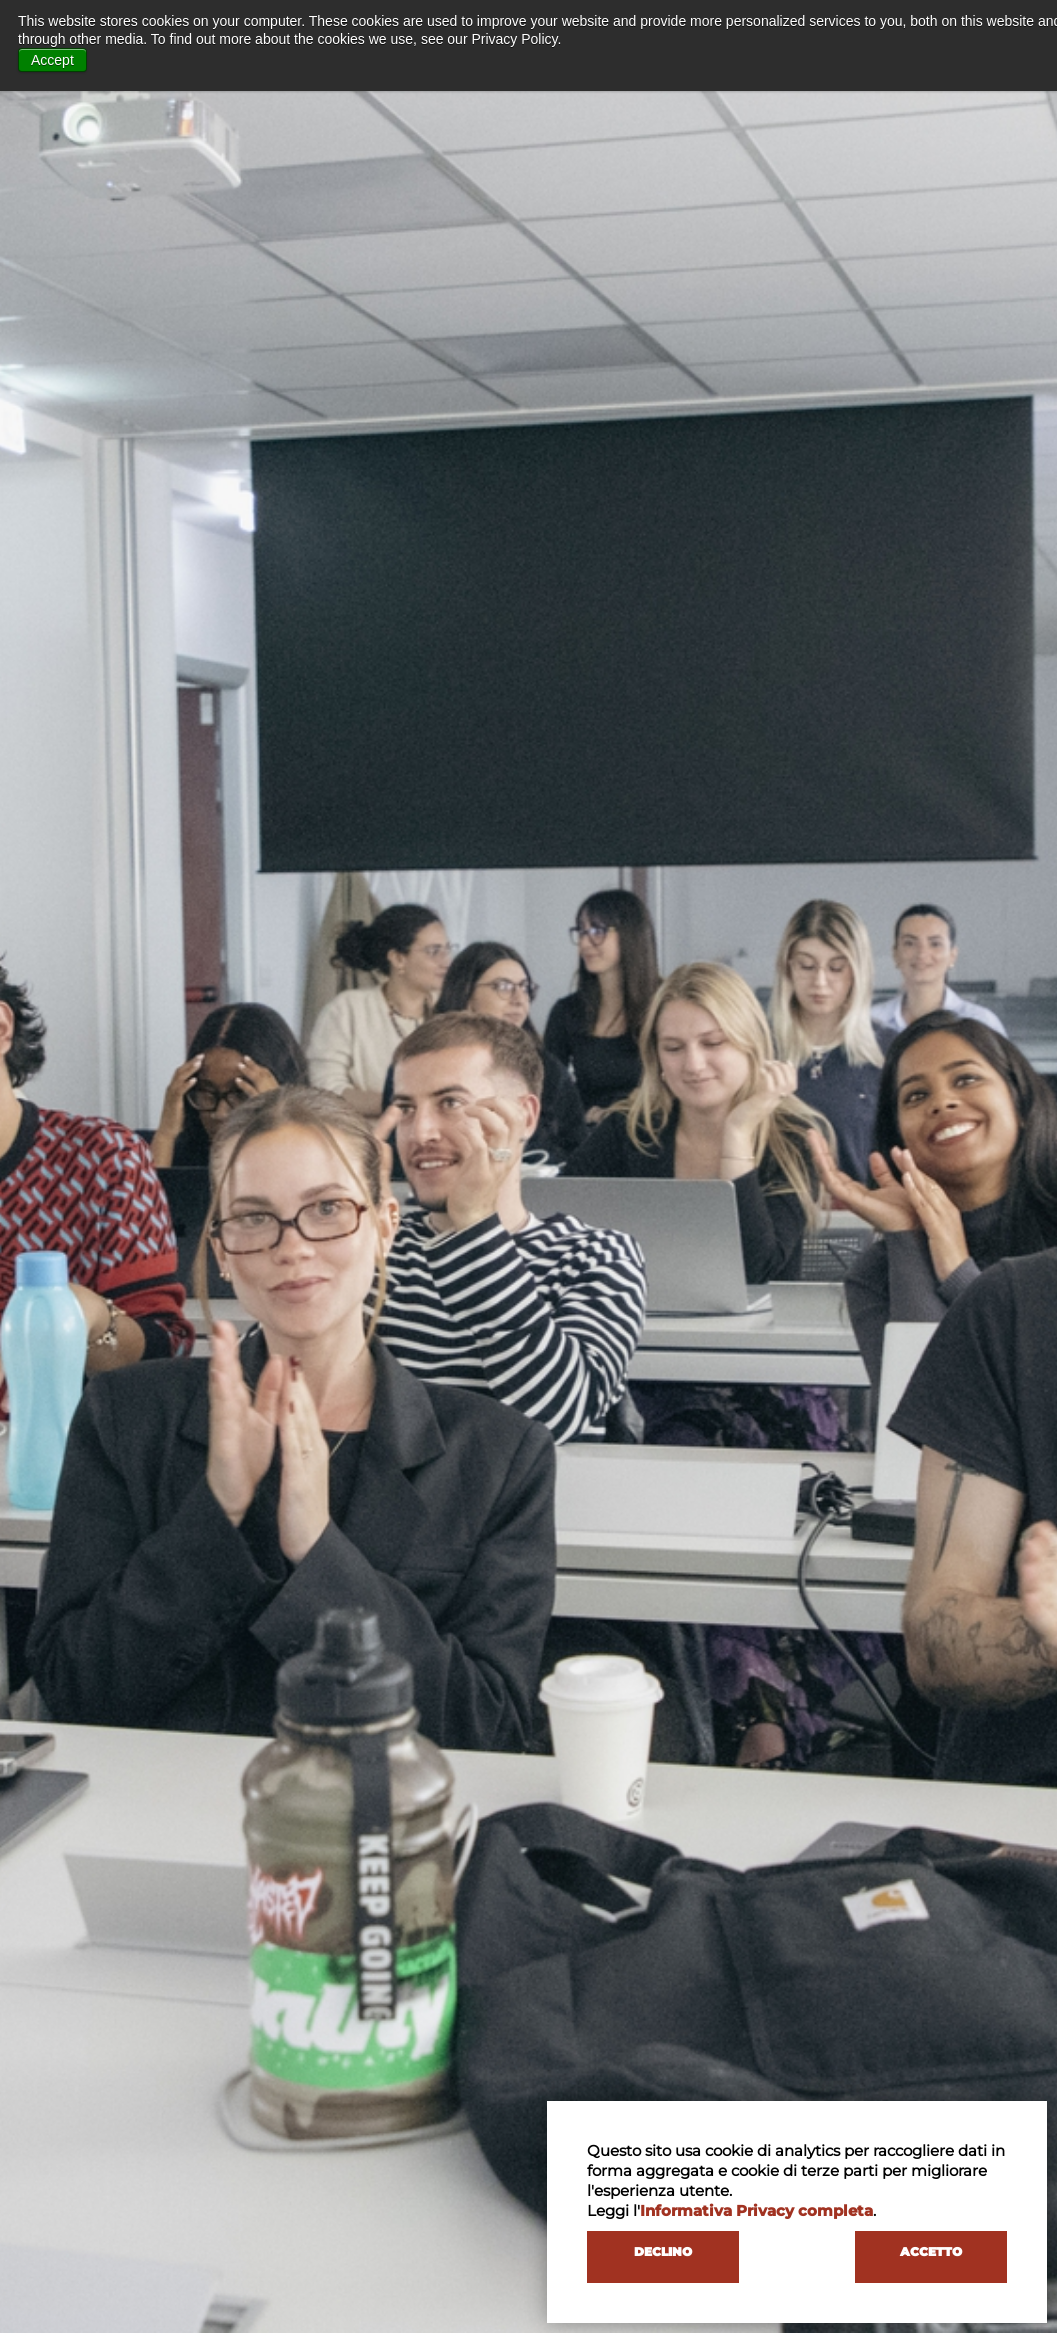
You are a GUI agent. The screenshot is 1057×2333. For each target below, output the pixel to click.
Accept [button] (52, 60)
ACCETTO (931, 2251)
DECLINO (663, 2251)
